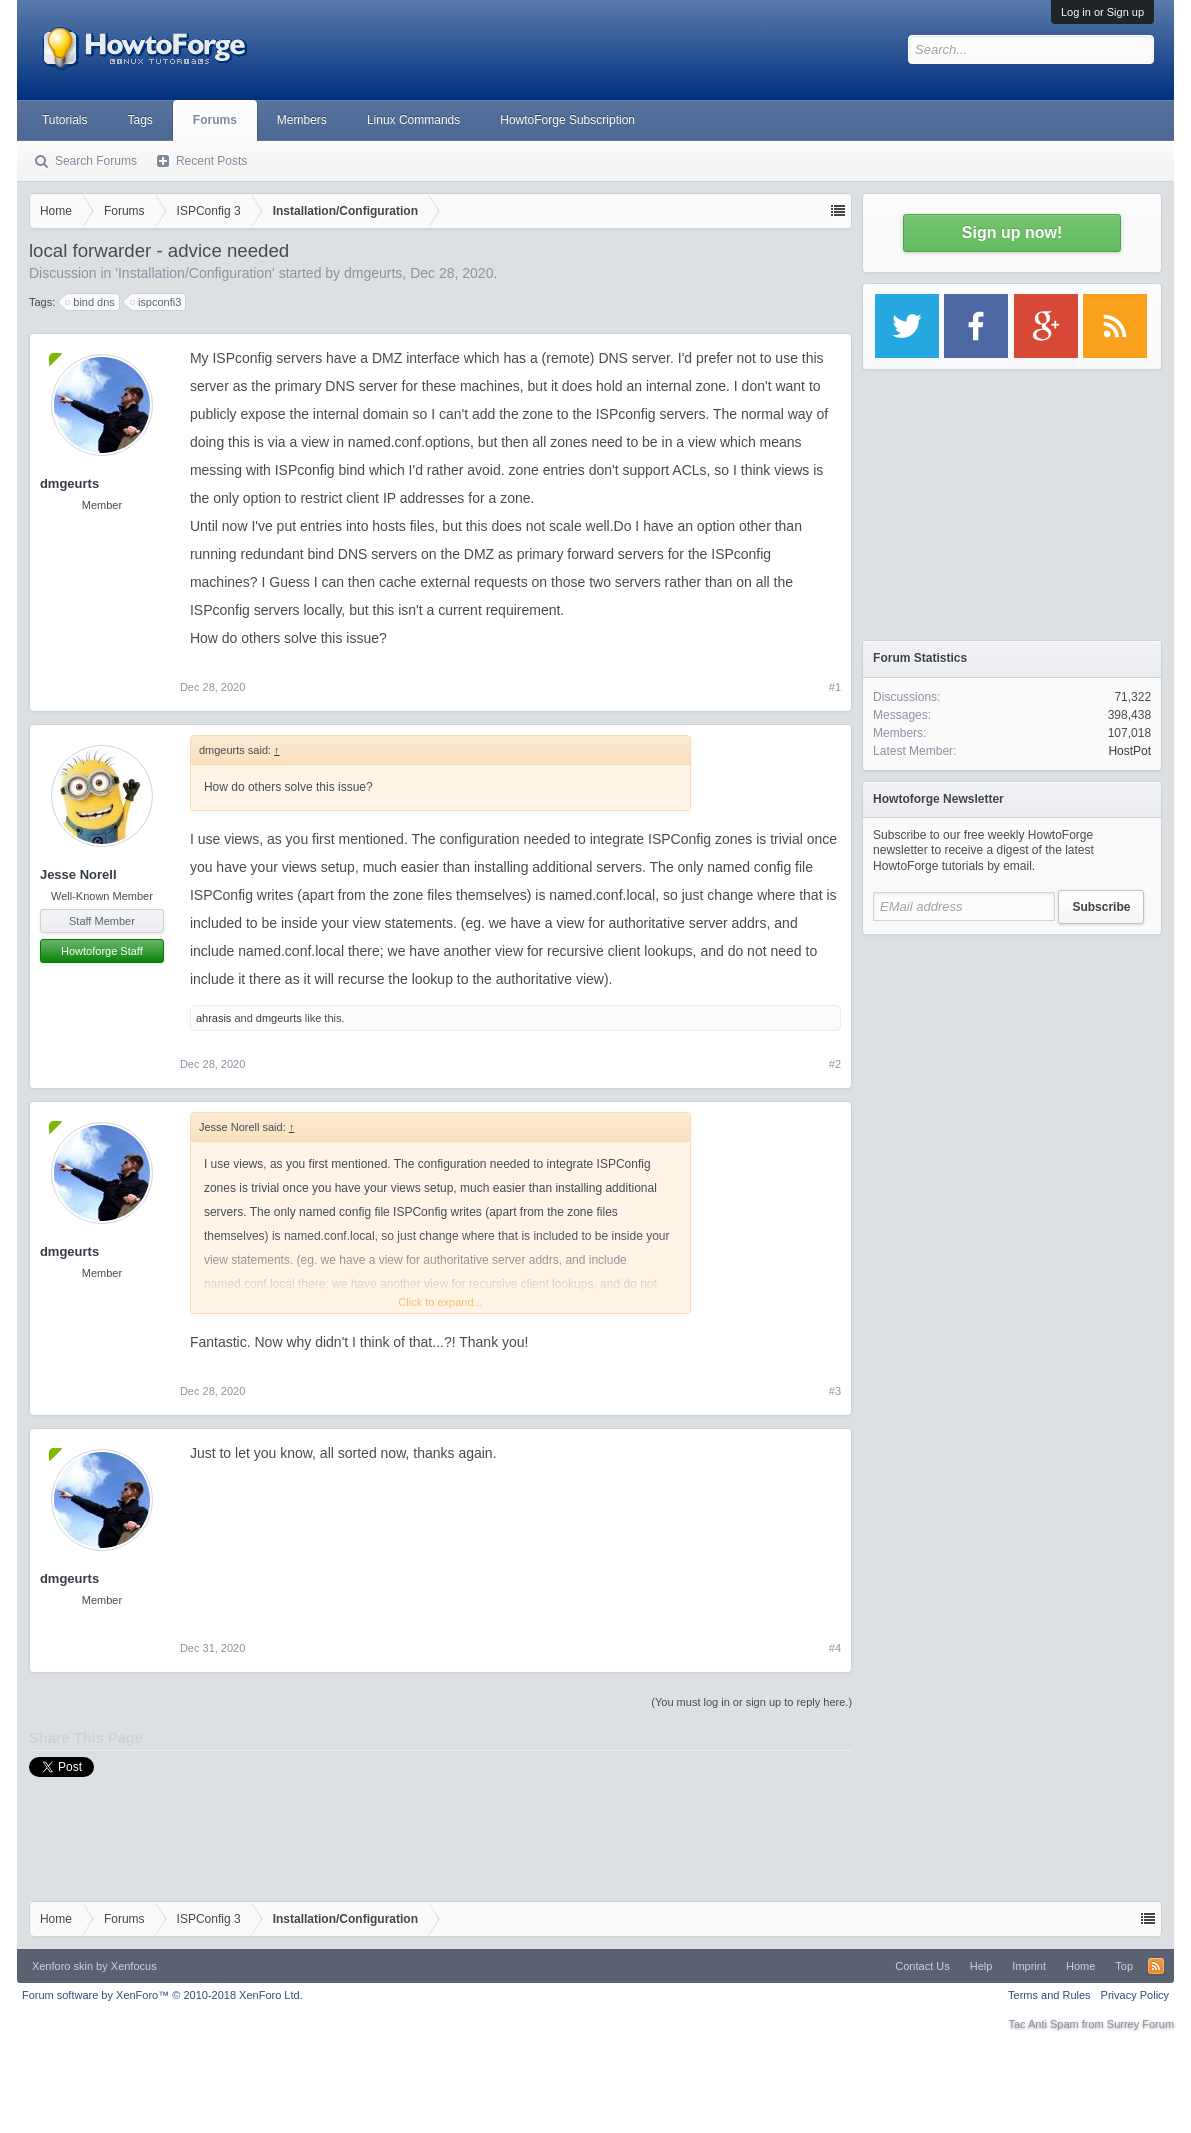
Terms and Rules (1049, 1995)
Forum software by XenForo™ (162, 1995)
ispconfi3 (156, 302)
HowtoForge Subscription (567, 120)
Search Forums (96, 161)
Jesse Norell (78, 874)
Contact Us (922, 1966)
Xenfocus (134, 1966)
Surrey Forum (1140, 2024)
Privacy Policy (1135, 1995)
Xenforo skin (62, 1966)
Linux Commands (413, 120)
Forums (215, 120)
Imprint (1029, 1966)
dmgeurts (373, 273)
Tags (139, 120)
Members (302, 120)
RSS (1156, 1966)
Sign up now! (1012, 232)
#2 (835, 1064)
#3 (835, 1391)
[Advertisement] (1012, 1070)
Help (981, 1966)
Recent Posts (211, 161)
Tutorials (65, 120)
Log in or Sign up (1102, 12)
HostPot (1129, 751)
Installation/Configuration (195, 273)
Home (1080, 1966)
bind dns (91, 302)
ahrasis (213, 1018)
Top (1124, 1966)
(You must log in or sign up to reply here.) (751, 1702)
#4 (835, 1648)
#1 (835, 687)
